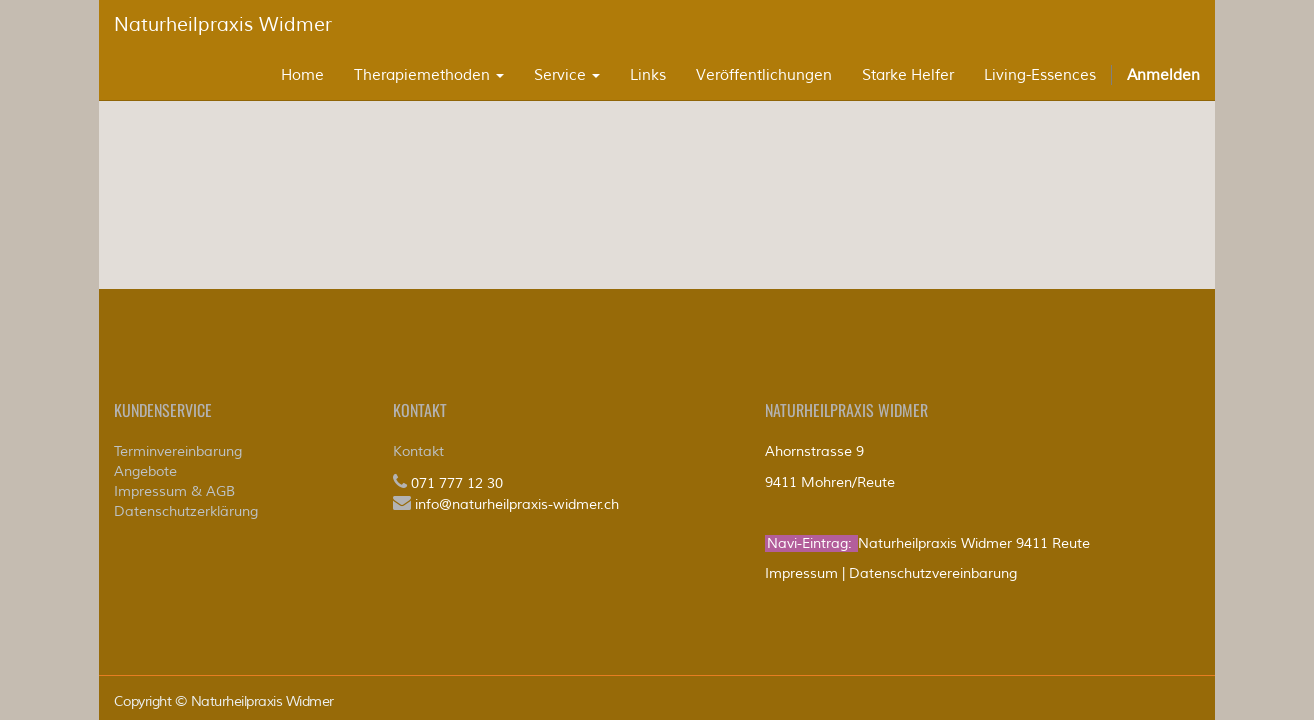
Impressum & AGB (174, 491)
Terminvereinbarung (178, 451)
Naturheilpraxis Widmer (223, 25)
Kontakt (418, 451)
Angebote (145, 471)
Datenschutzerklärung (186, 511)
